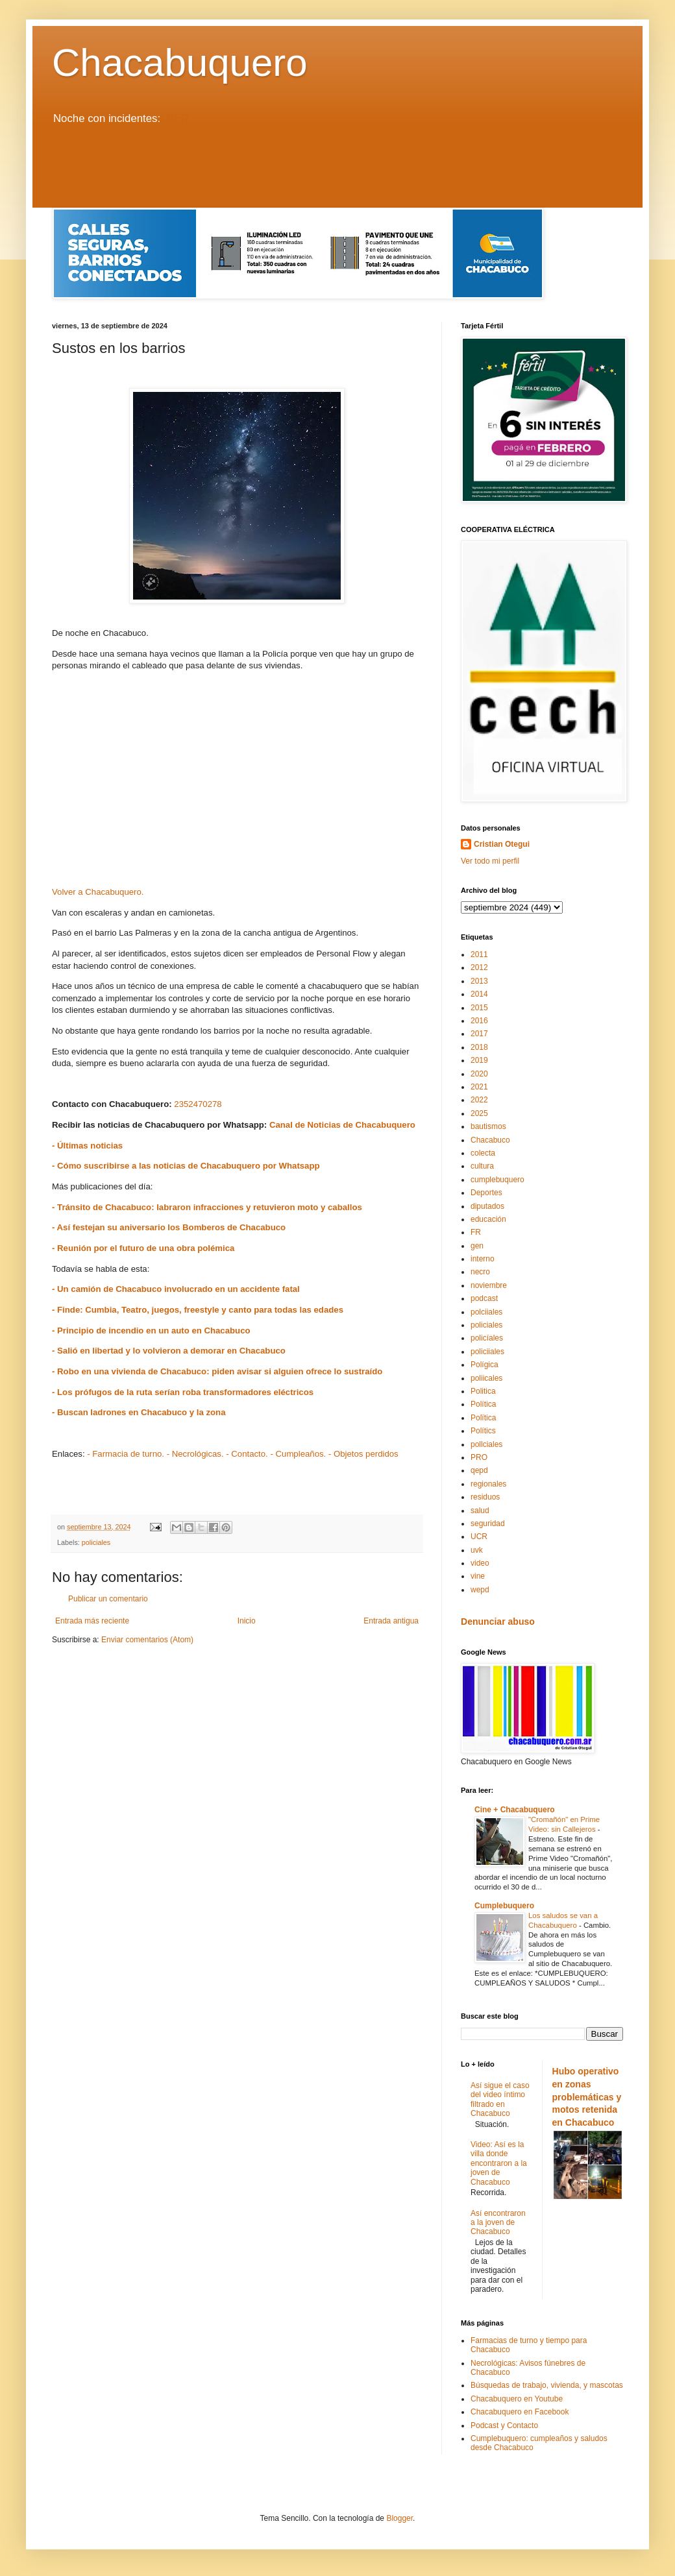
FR (476, 1232)
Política (483, 1404)
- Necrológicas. (195, 1454)
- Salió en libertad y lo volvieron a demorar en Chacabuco (169, 1350)
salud (480, 1510)
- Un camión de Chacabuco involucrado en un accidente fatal (176, 1289)
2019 (479, 1060)
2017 (479, 1033)
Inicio (247, 1620)
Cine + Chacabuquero (514, 1809)
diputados (487, 1206)
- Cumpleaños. (298, 1454)
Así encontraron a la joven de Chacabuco (498, 2223)
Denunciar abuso (498, 1621)
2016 (479, 1020)
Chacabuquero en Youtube (517, 2398)
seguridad (488, 1523)
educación (488, 1219)
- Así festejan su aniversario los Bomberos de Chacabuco (169, 1227)
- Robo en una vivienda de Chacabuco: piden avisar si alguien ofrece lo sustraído (217, 1371)
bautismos (488, 1126)
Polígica (484, 1364)
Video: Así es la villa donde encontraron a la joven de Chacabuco (499, 2163)
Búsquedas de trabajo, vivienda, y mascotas (547, 2385)
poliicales (486, 1378)
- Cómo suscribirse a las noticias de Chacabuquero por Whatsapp (186, 1166)
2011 (479, 954)
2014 (479, 994)
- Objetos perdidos (363, 1454)
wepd (480, 1589)
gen (477, 1245)
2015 (479, 1007)
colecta (483, 1153)
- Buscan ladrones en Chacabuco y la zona (139, 1412)
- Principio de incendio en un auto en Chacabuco (151, 1330)
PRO (479, 1457)
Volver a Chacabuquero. (98, 892)
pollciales (486, 1444)
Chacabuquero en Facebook (520, 2411)
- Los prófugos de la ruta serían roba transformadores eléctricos (182, 1392)
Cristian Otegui (502, 844)
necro (480, 1271)
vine (478, 1576)
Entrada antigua (391, 1620)
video (480, 1563)
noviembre (489, 1285)
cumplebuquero (497, 1179)
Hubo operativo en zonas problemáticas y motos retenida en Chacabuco (587, 2097)
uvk (477, 1550)
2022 (479, 1099)
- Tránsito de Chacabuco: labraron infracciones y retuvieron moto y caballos (207, 1207)
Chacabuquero (180, 62)
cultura (482, 1166)
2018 (479, 1047)
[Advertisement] (337, 172)
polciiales (486, 1312)
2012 (479, 967)
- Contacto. (247, 1454)
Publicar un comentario (108, 1598)
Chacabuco (490, 1140)
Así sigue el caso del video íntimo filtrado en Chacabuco (500, 2099)
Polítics (483, 1430)
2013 (479, 981)
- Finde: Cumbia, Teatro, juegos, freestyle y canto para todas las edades (197, 1310)
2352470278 (197, 1104)
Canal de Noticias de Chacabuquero (342, 1125)
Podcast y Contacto (504, 2425)
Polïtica (483, 1417)
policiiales (487, 1351)
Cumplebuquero (504, 1905)
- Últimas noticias (87, 1145)
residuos (485, 1496)
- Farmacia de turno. (125, 1454)
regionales (488, 1483)
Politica (483, 1391)
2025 (479, 1113)
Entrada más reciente (92, 1620)
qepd (479, 1470)
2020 (479, 1073)
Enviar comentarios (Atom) (147, 1639)
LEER (174, 118)
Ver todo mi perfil (490, 861)
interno (483, 1258)
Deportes (486, 1192)
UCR (479, 1536)
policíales (487, 1338)
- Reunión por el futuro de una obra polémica (143, 1248)
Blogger (399, 2518)
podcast (484, 1298)
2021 (479, 1086)
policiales (96, 1542)
